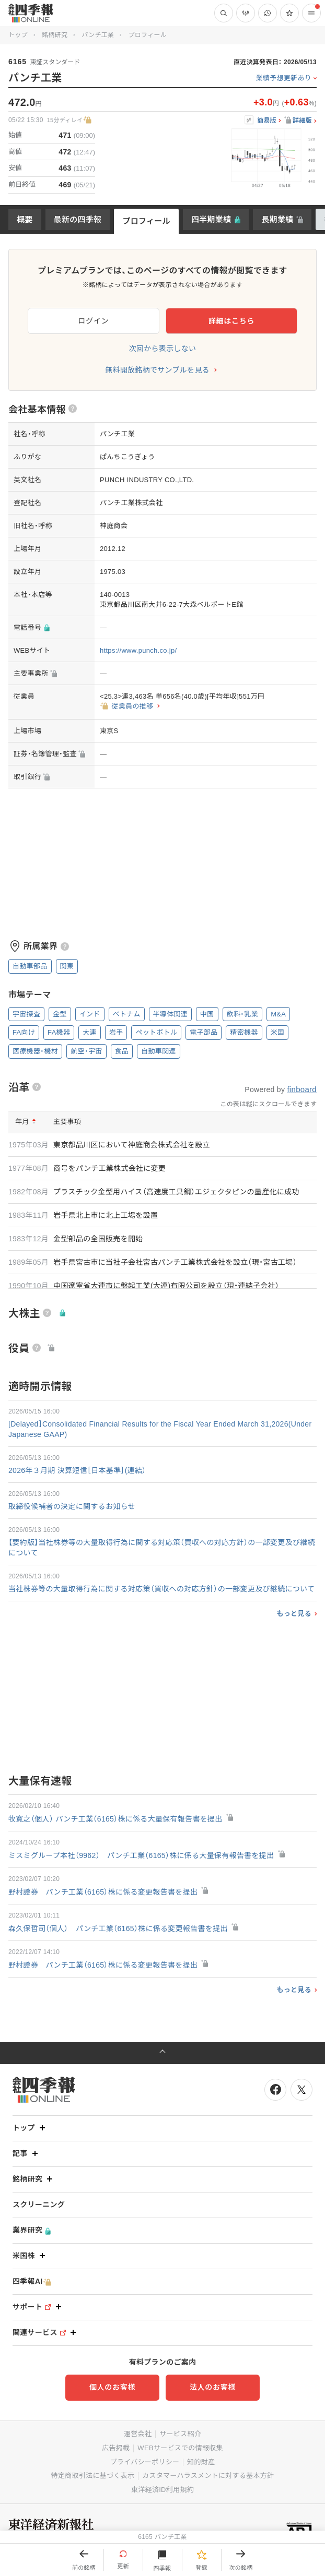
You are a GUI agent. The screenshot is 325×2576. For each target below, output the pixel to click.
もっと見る (293, 1614)
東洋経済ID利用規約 (162, 2490)
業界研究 (32, 2230)
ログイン (93, 321)
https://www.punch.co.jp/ (138, 650)
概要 (25, 219)
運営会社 (138, 2434)
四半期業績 (211, 219)
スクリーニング (39, 2204)
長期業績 (277, 219)
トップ (18, 35)
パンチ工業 (98, 35)
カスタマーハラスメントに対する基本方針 (208, 2475)
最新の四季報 (78, 219)
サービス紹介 (180, 2434)
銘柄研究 (54, 35)
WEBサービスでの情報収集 (180, 2448)
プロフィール (146, 221)
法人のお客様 (213, 2387)
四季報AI (32, 2281)
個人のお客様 (112, 2387)
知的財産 (201, 2462)
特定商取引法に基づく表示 (93, 2475)
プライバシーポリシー (145, 2462)
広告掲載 (116, 2448)
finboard (302, 1089)
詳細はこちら (231, 321)
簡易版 (266, 120)
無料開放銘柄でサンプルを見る (157, 370)
